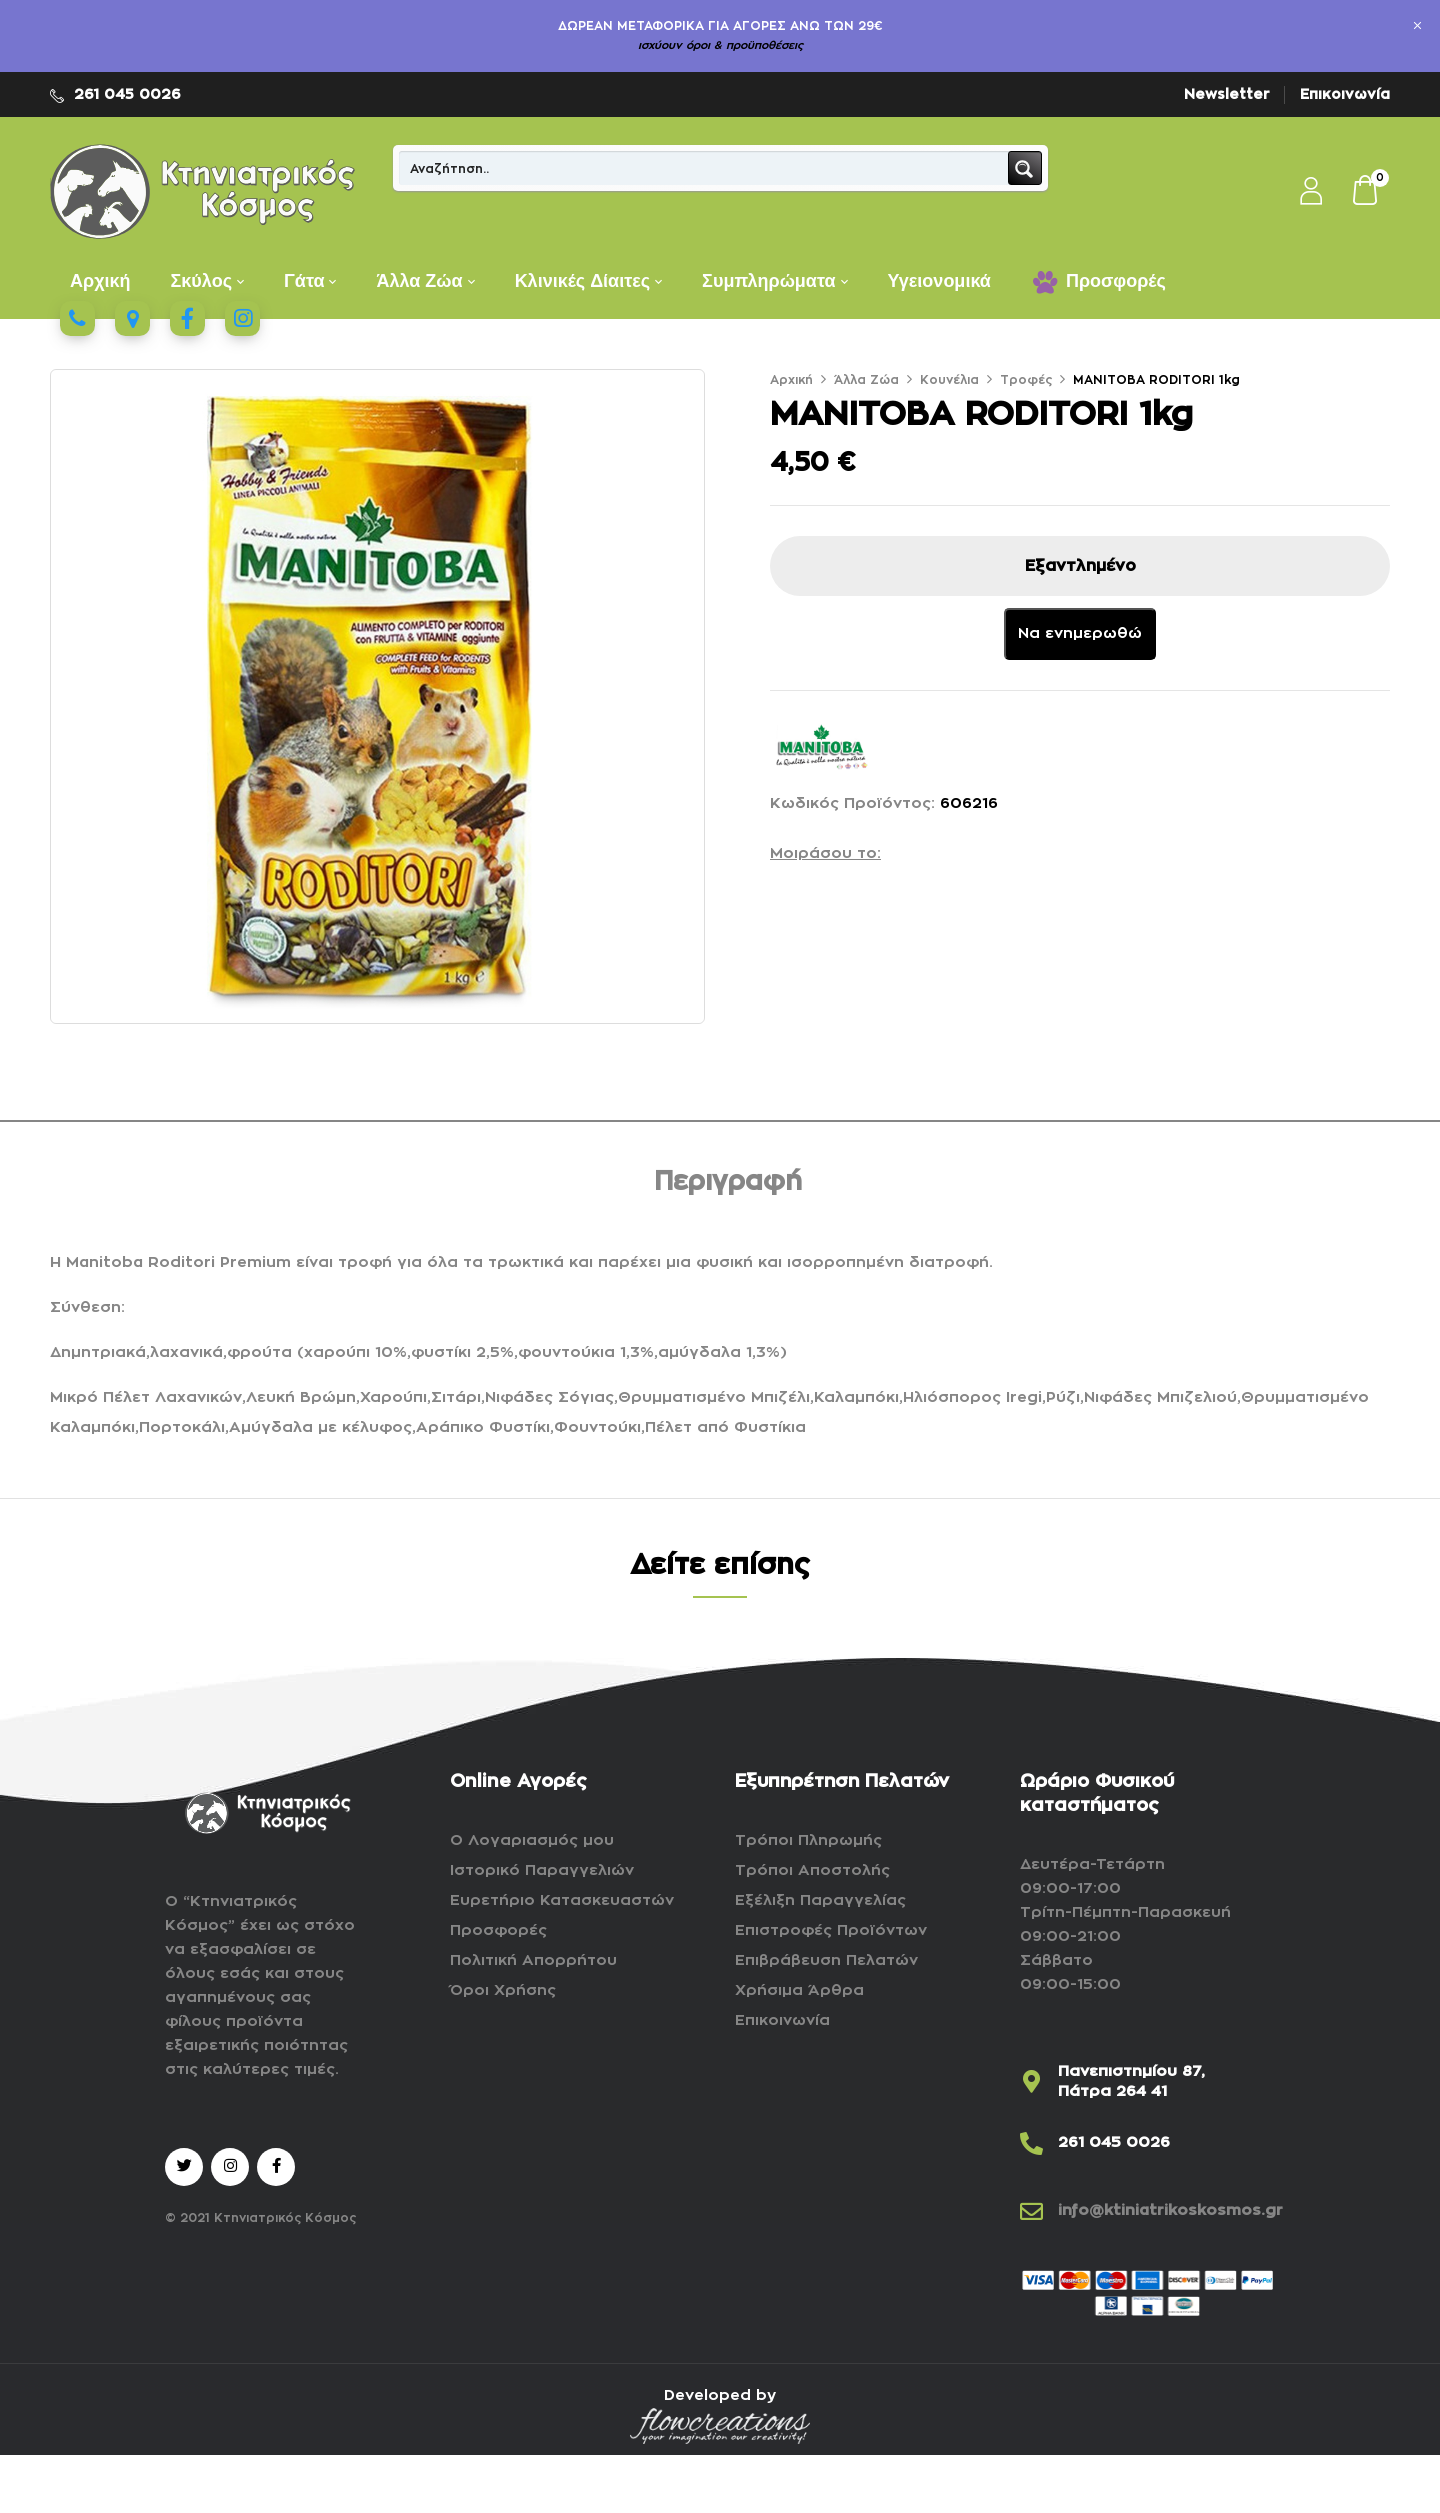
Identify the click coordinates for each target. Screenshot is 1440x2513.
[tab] (728, 1185)
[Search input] (704, 168)
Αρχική (791, 380)
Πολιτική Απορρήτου (533, 1960)
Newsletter (1227, 94)
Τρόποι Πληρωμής (808, 1840)
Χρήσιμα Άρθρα (799, 1990)
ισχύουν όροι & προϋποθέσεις (720, 45)
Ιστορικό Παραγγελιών (542, 1870)
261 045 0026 (127, 94)
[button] (1366, 192)
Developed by (720, 2395)
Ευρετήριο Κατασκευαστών (562, 1900)
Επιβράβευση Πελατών (826, 1960)
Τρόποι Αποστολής (812, 1870)
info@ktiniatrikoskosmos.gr (1170, 2210)
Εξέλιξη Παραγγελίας (820, 1900)
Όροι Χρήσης (503, 1990)
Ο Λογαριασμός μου (532, 1840)
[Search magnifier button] (1025, 168)
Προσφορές (498, 1930)
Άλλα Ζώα (866, 380)
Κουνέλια (949, 380)
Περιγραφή (728, 1182)
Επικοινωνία (1345, 94)
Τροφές (1026, 380)
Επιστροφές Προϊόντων (831, 1930)
